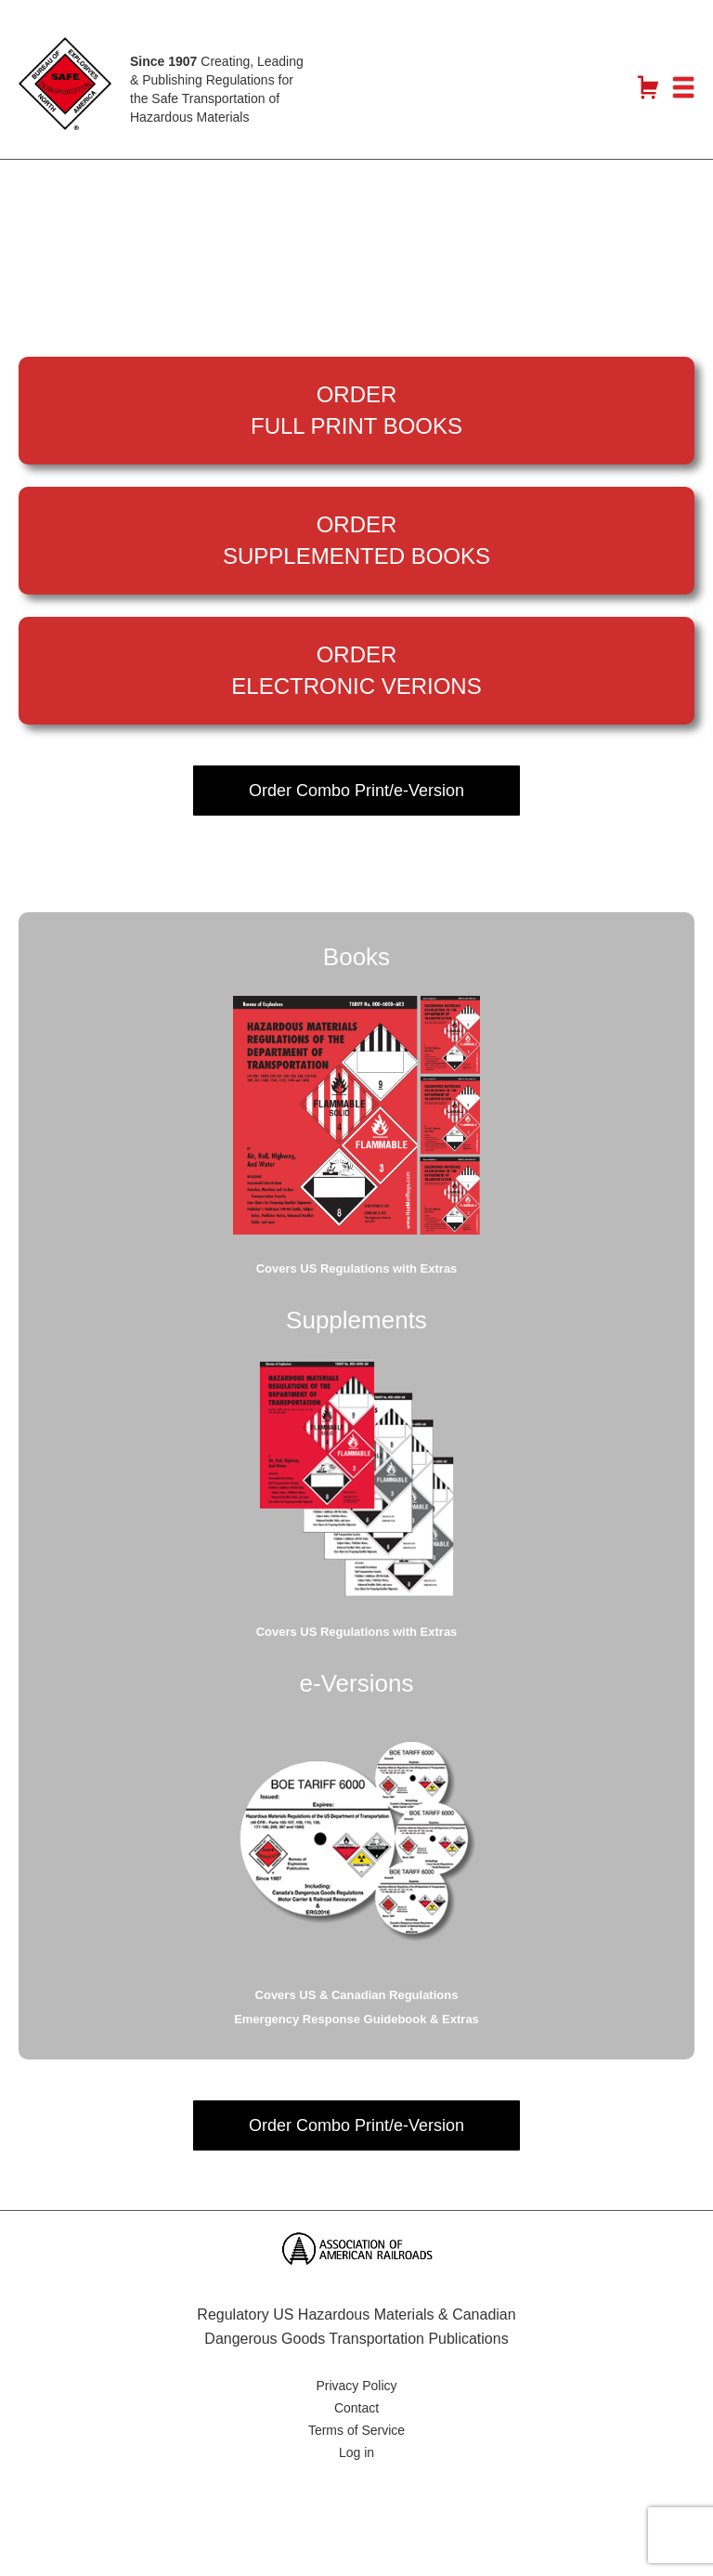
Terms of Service (356, 2430)
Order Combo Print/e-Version (356, 790)
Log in (356, 2452)
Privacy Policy (356, 2385)
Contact (356, 2407)
